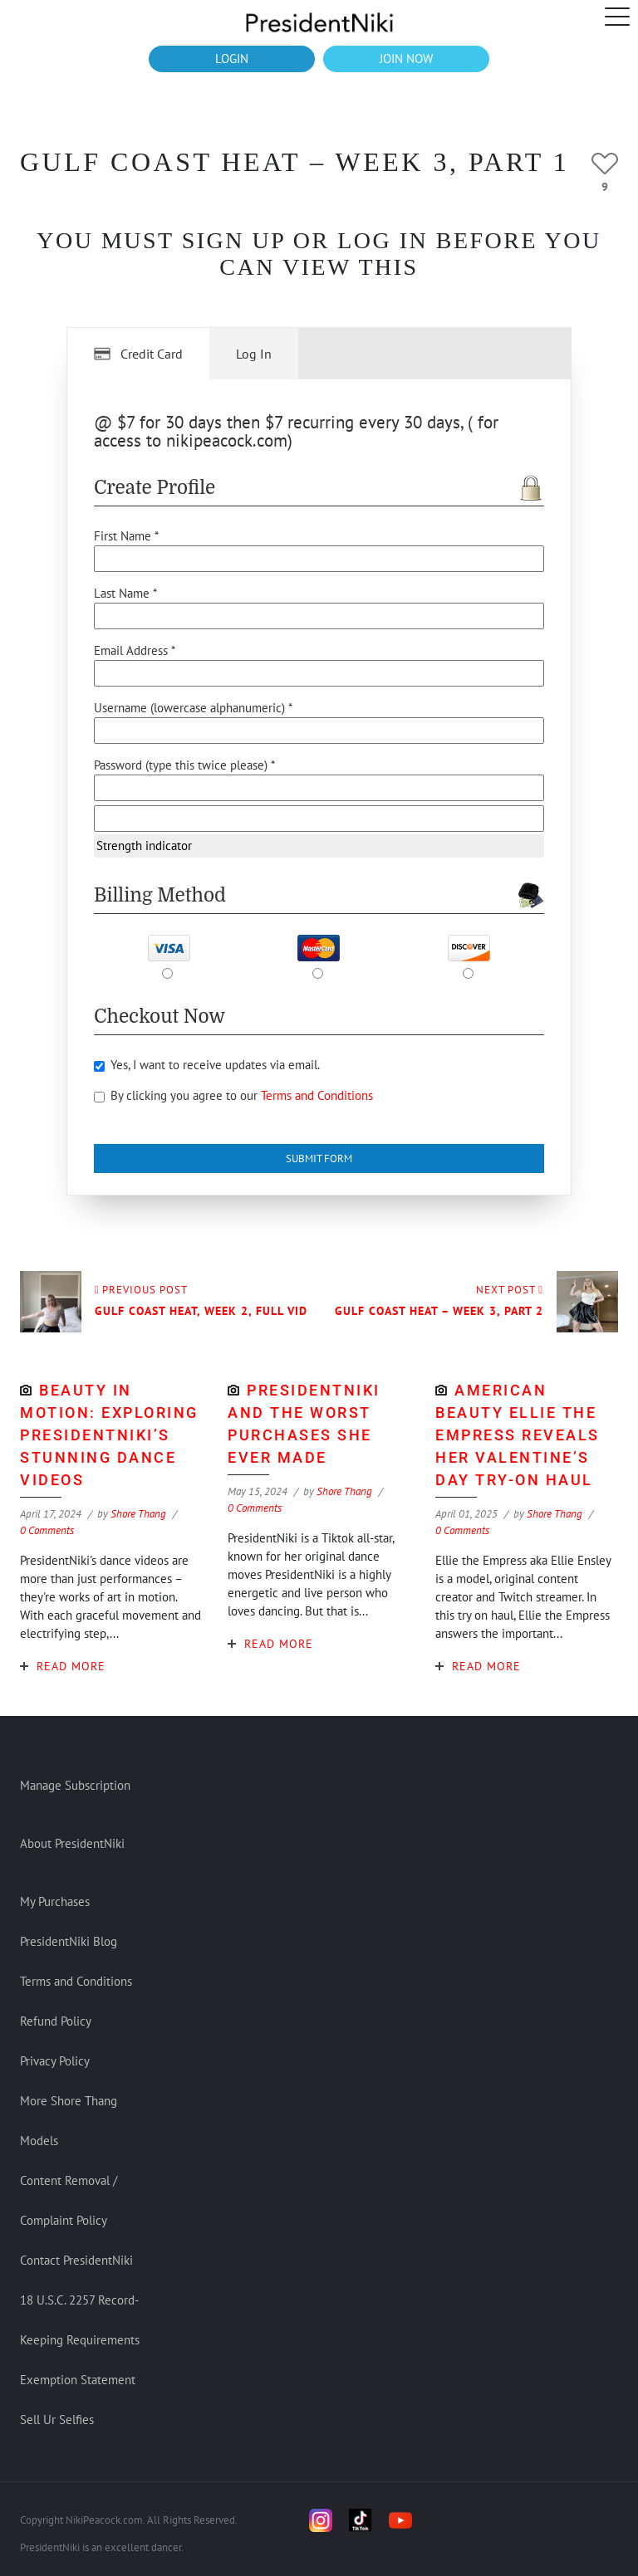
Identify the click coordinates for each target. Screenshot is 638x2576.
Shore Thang (138, 1514)
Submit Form (319, 1158)
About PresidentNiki (72, 1843)
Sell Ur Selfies (57, 2419)
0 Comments (47, 1530)
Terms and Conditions (317, 1095)
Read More (71, 1666)
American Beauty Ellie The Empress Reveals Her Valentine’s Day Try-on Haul (517, 1434)
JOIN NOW (406, 58)
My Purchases (55, 1901)
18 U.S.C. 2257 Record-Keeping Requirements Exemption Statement (80, 2340)
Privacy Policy (55, 2061)
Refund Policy (55, 2021)
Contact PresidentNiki (76, 2260)
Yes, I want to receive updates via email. (207, 1065)
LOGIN (231, 58)
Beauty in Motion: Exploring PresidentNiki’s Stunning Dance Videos (109, 1434)
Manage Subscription (75, 1785)
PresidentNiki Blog (68, 1941)
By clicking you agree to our (233, 1095)
